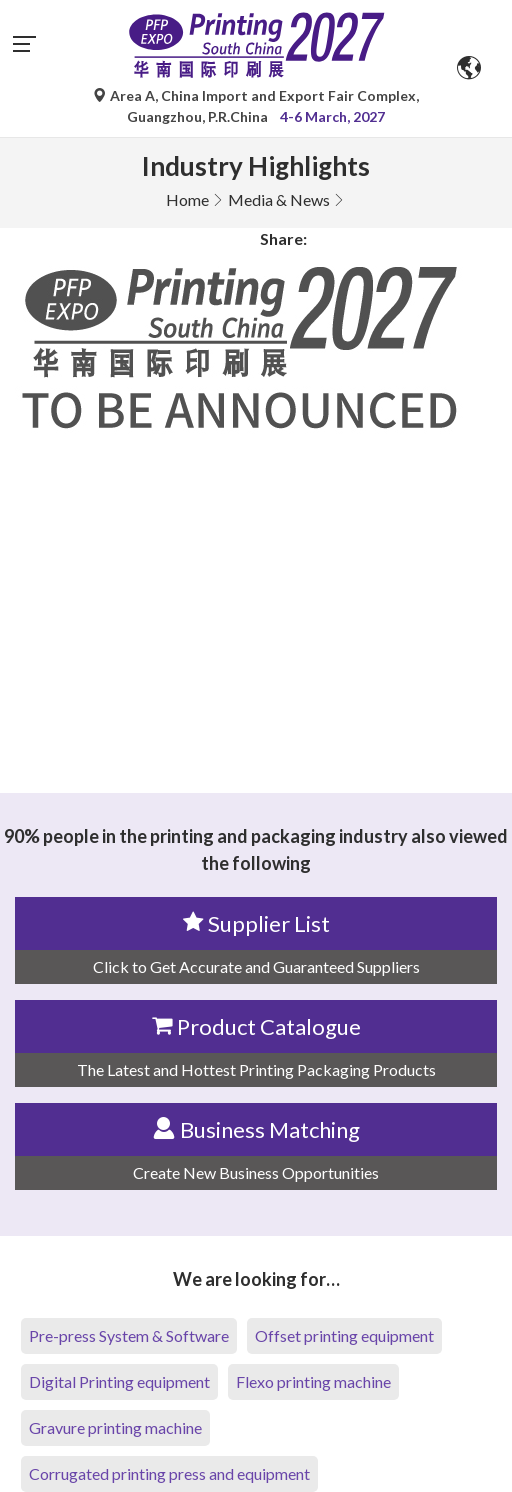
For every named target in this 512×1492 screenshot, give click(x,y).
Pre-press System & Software (129, 1335)
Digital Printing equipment (119, 1381)
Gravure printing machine (115, 1427)
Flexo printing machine (313, 1381)
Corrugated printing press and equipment (169, 1473)
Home (187, 199)
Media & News (279, 199)
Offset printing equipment (344, 1335)
